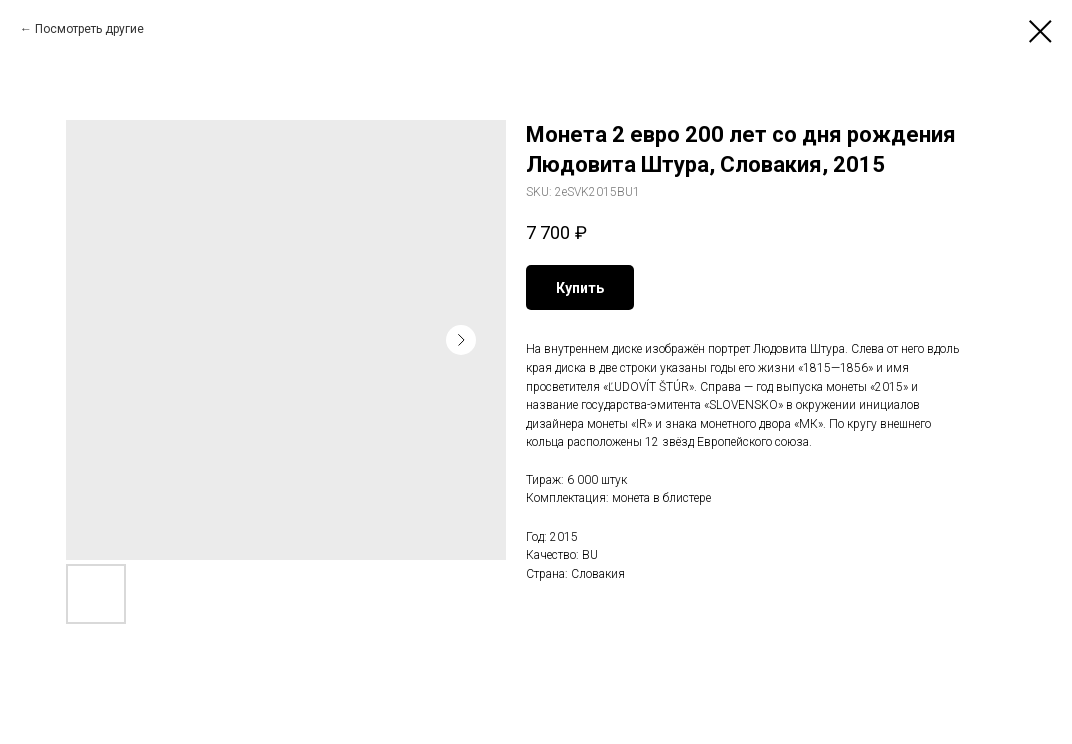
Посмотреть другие (89, 29)
